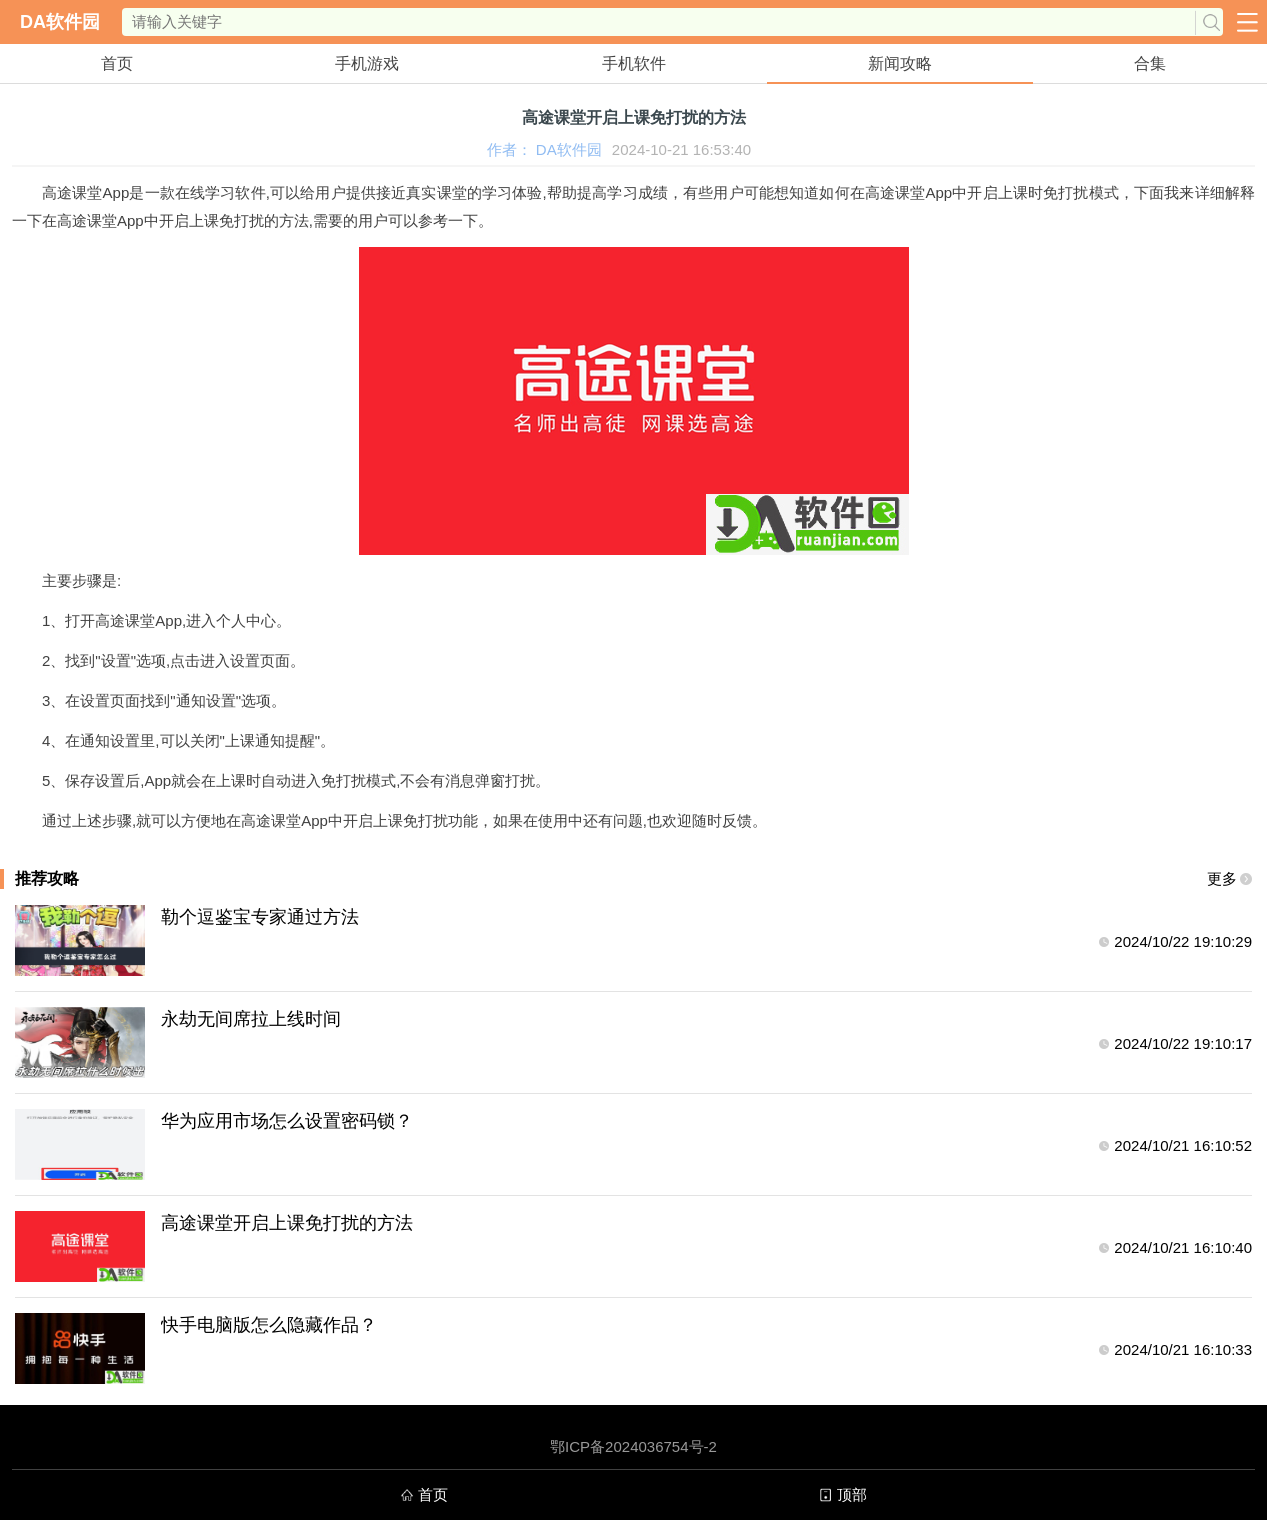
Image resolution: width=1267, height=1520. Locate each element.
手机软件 (634, 63)
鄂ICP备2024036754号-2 (633, 1446)
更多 (1222, 878)
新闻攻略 (900, 63)
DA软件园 (60, 22)
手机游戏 (367, 63)
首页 (117, 63)
